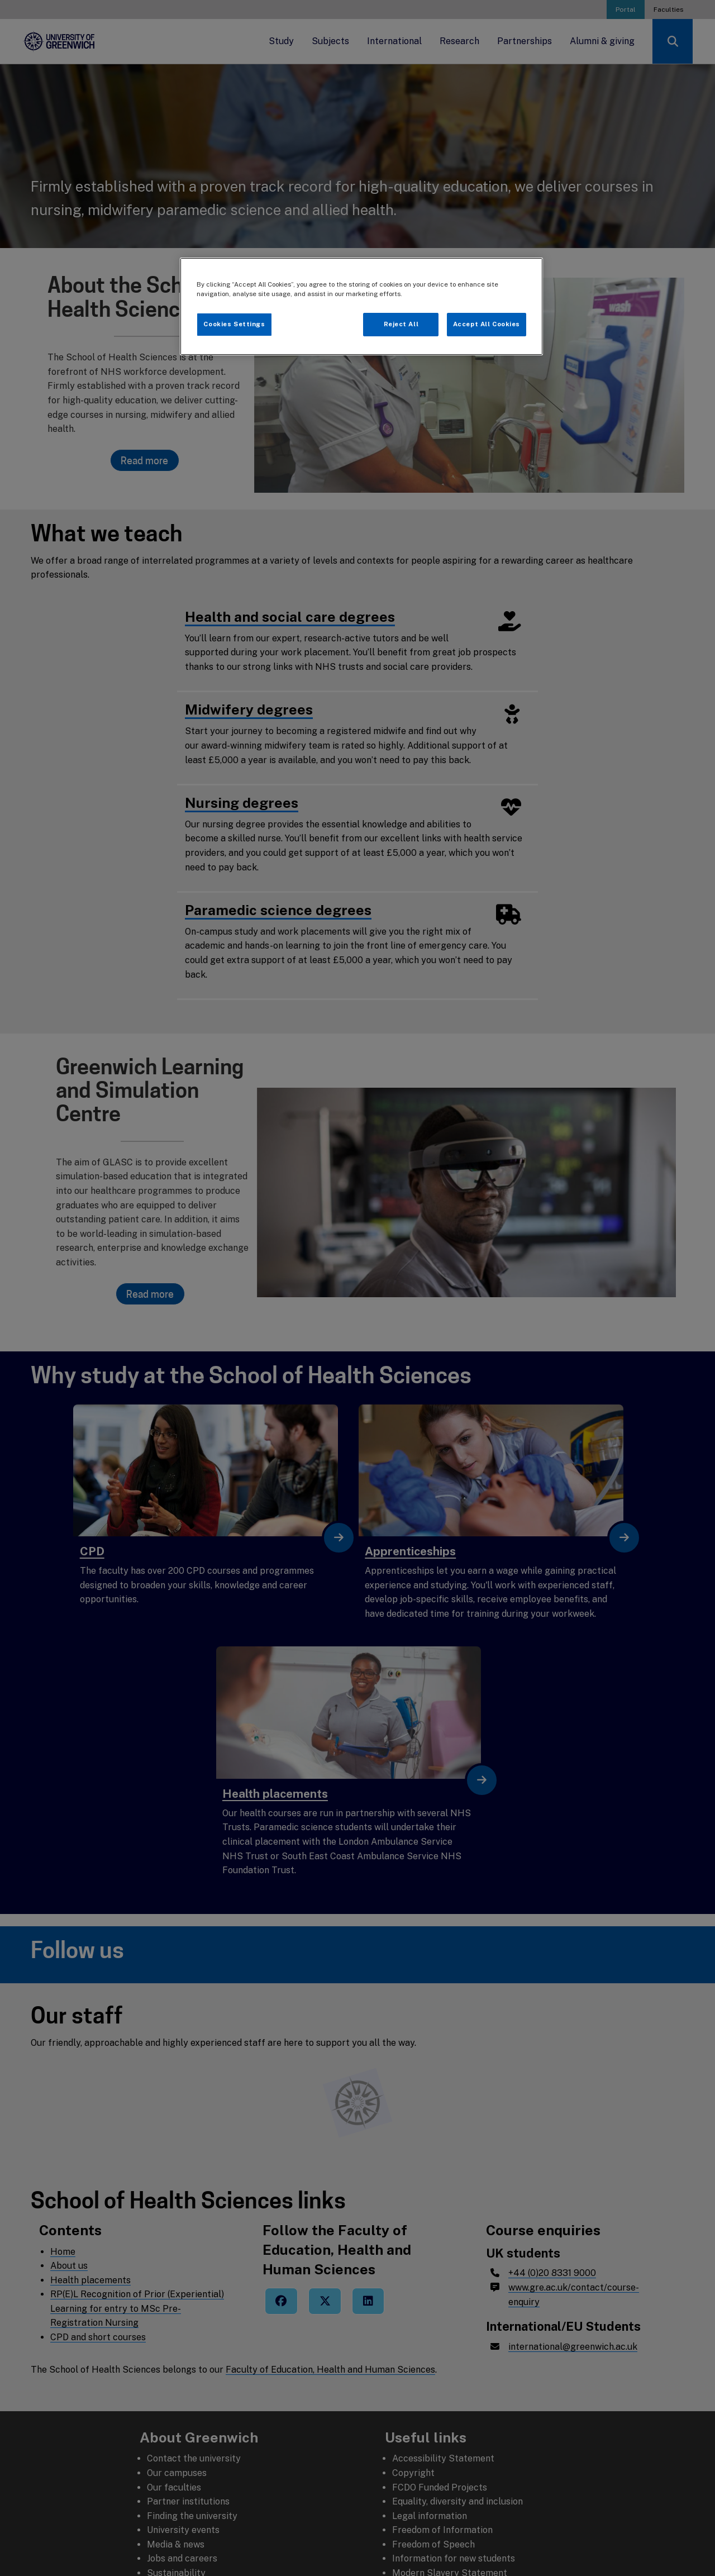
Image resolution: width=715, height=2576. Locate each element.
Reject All (401, 324)
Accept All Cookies (486, 324)
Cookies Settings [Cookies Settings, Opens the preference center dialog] (234, 324)
